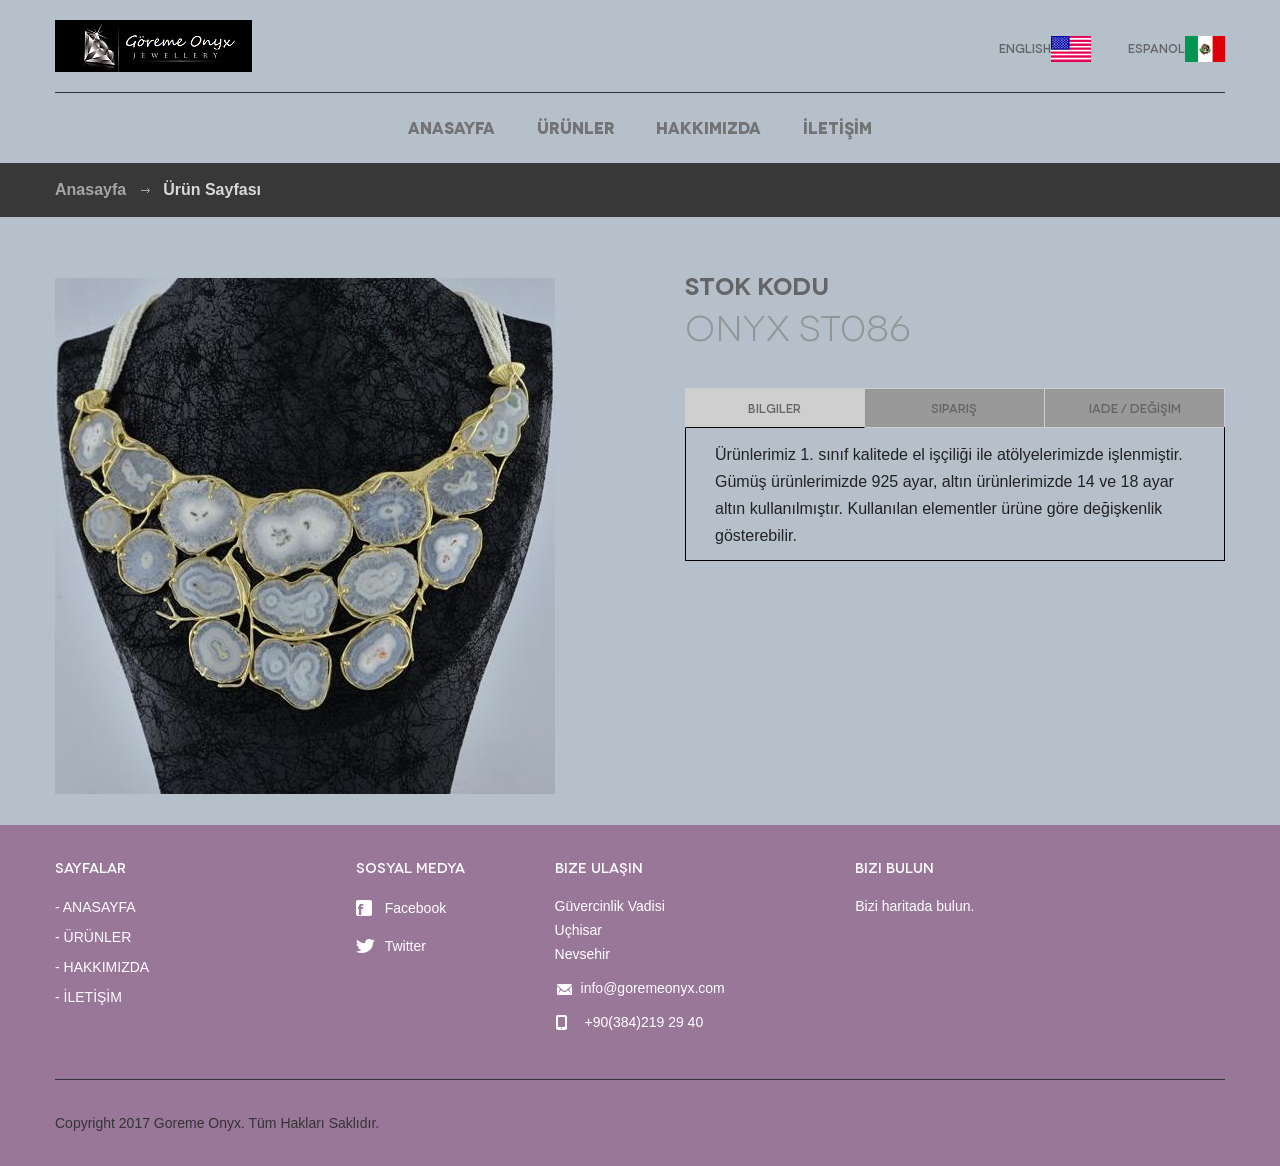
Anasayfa (90, 189)
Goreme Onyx (153, 46)
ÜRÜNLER (576, 126)
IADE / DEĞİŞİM (1135, 407)
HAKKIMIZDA (708, 126)
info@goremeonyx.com (653, 988)
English (1025, 47)
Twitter (391, 946)
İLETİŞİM (837, 126)
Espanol (1156, 47)
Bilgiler (774, 407)
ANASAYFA (451, 126)
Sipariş (954, 407)
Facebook (401, 908)
